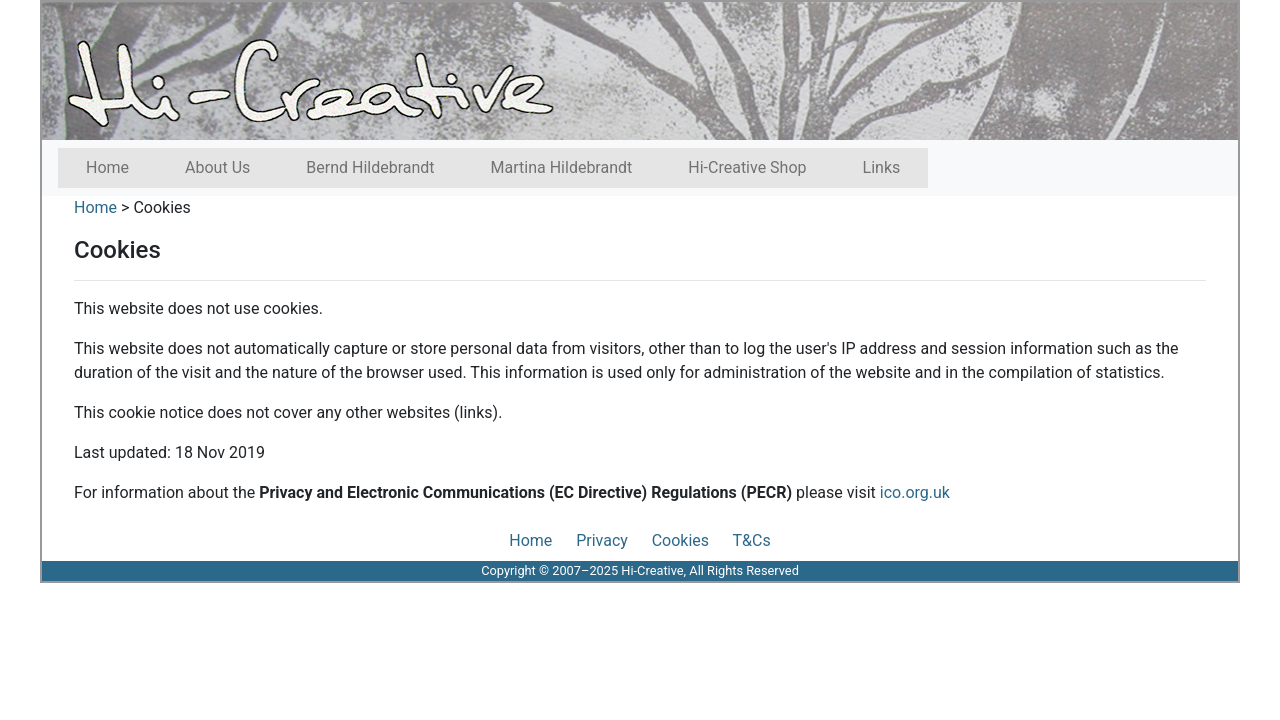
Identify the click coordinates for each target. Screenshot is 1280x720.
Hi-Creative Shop (747, 167)
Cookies (161, 207)
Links (882, 167)
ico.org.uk (915, 492)
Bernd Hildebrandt (370, 167)
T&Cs (752, 540)
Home (107, 167)
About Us (217, 167)
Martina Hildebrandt (562, 167)
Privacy (602, 540)
